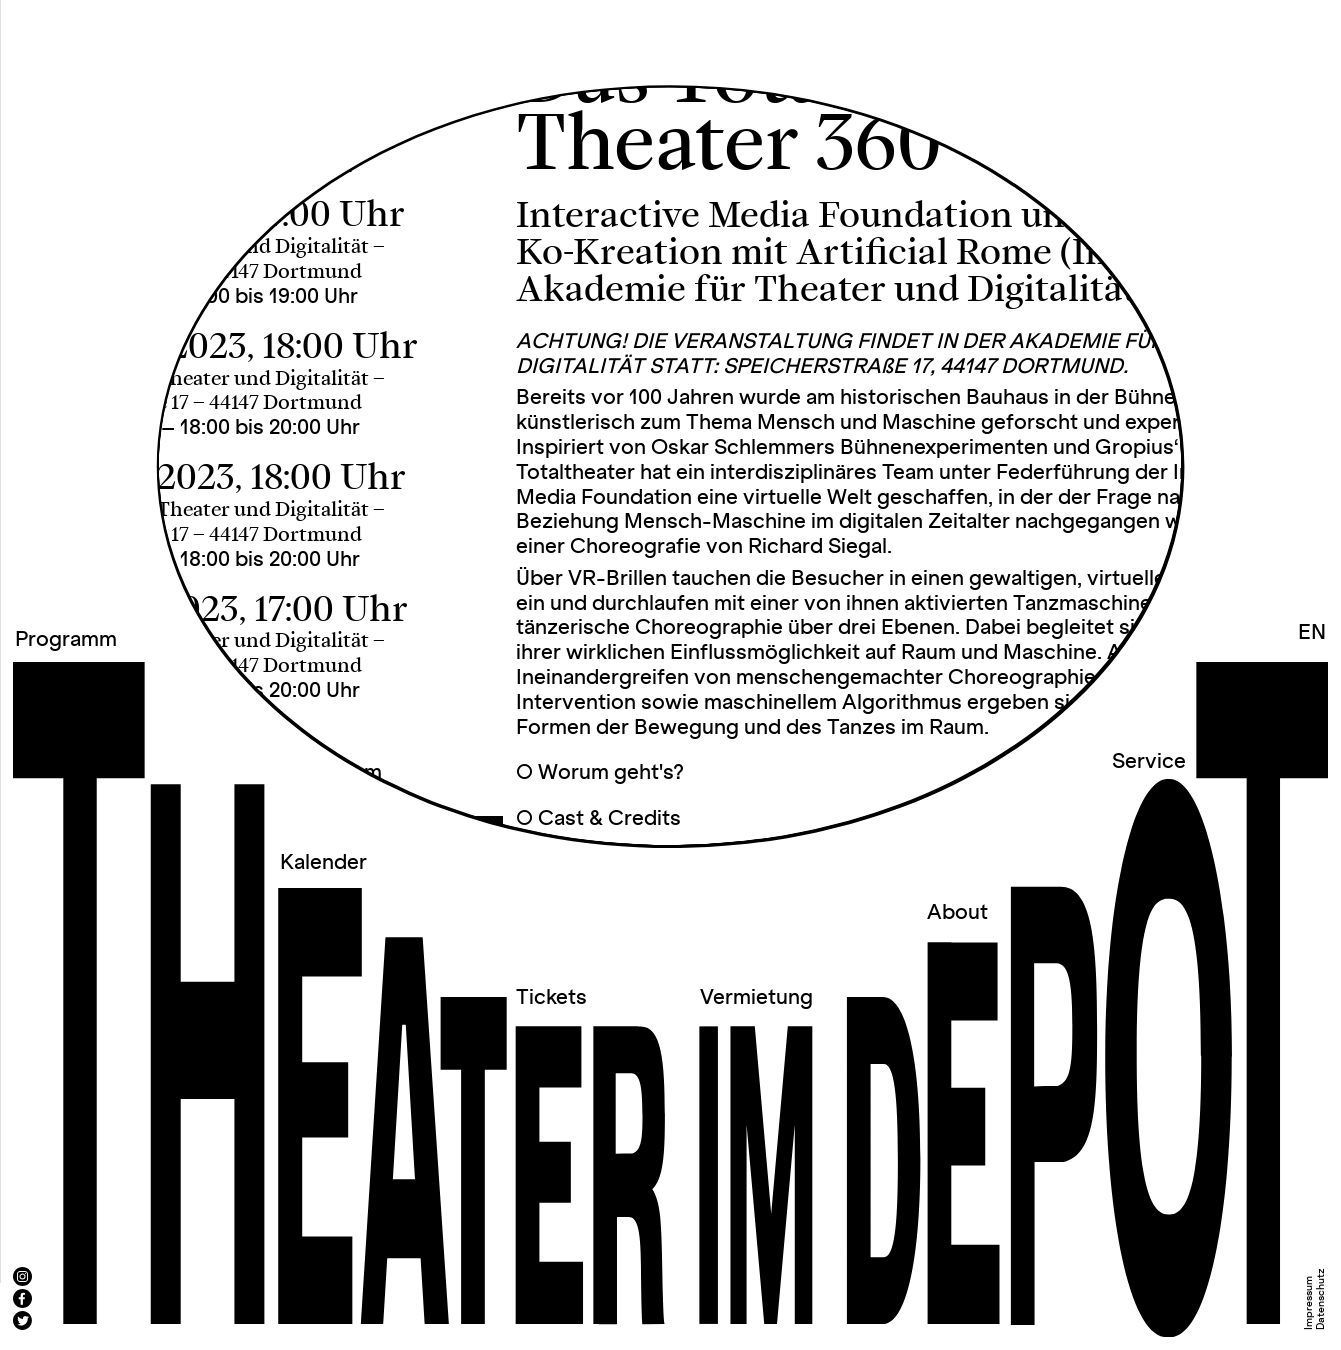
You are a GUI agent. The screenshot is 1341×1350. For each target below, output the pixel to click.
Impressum (1309, 1303)
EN (1312, 633)
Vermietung (756, 998)
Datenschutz (1321, 1299)
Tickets (551, 998)
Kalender (323, 863)
